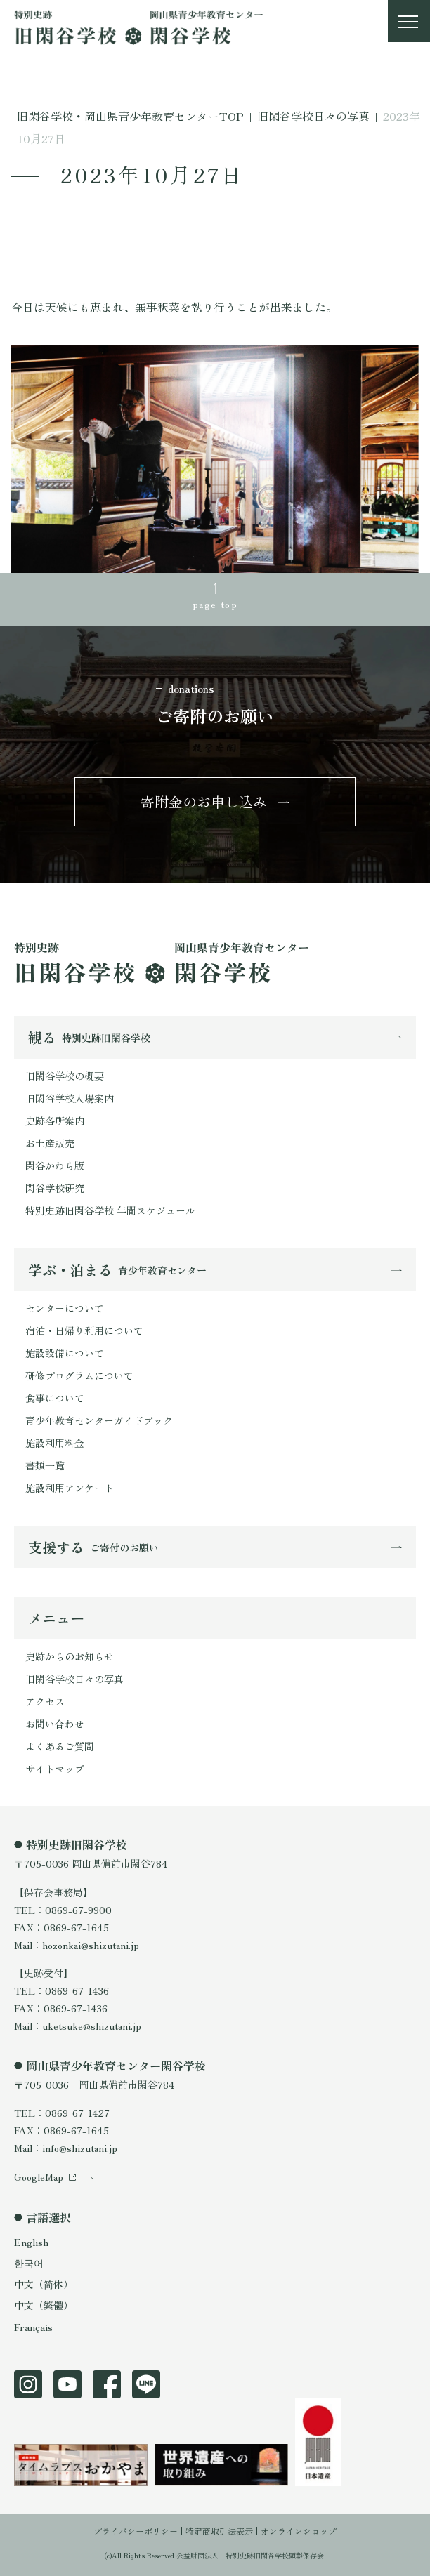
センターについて (64, 1308)
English (31, 2242)
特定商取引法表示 (219, 2531)
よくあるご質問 (59, 1746)
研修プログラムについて (79, 1375)
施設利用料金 (54, 1443)
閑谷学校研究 (54, 1188)
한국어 (29, 2263)
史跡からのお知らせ (69, 1656)
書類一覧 (45, 1465)
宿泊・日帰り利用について (84, 1330)
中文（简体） (43, 2284)
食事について (54, 1398)
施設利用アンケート (69, 1488)
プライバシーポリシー (135, 2531)
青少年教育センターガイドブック (99, 1420)
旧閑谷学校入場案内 (69, 1098)
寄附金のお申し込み (204, 801)
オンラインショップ (299, 2531)
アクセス (45, 1701)
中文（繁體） (43, 2305)
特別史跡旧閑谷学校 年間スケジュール (110, 1210)
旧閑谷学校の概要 (64, 1076)
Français (33, 2327)
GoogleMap (38, 2176)
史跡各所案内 (54, 1121)
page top (215, 604)
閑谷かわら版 (54, 1165)
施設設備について (64, 1353)
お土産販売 (49, 1143)
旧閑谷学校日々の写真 (74, 1679)
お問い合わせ (54, 1724)
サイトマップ (54, 1769)
